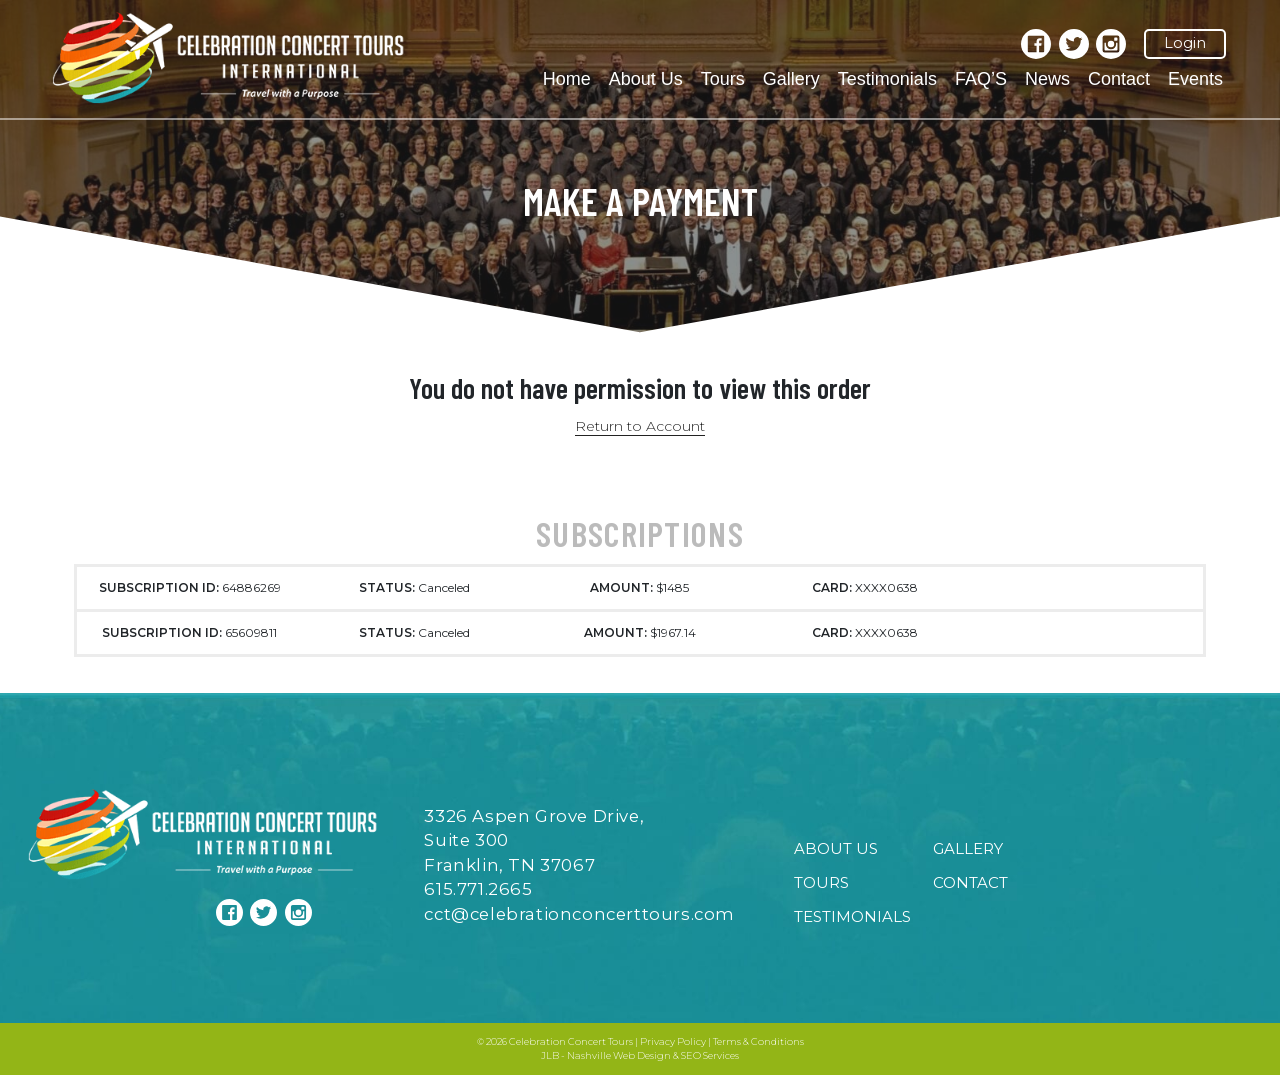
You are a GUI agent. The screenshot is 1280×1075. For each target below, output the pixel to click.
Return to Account (640, 426)
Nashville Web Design (619, 1055)
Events (1195, 79)
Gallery (791, 79)
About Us (646, 79)
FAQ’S (981, 79)
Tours (723, 79)
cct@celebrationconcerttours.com (579, 914)
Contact (1119, 79)
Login (1185, 43)
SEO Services (710, 1055)
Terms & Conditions (758, 1041)
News (1047, 79)
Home (567, 79)
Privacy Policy (673, 1041)
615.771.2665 (478, 889)
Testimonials (887, 79)
